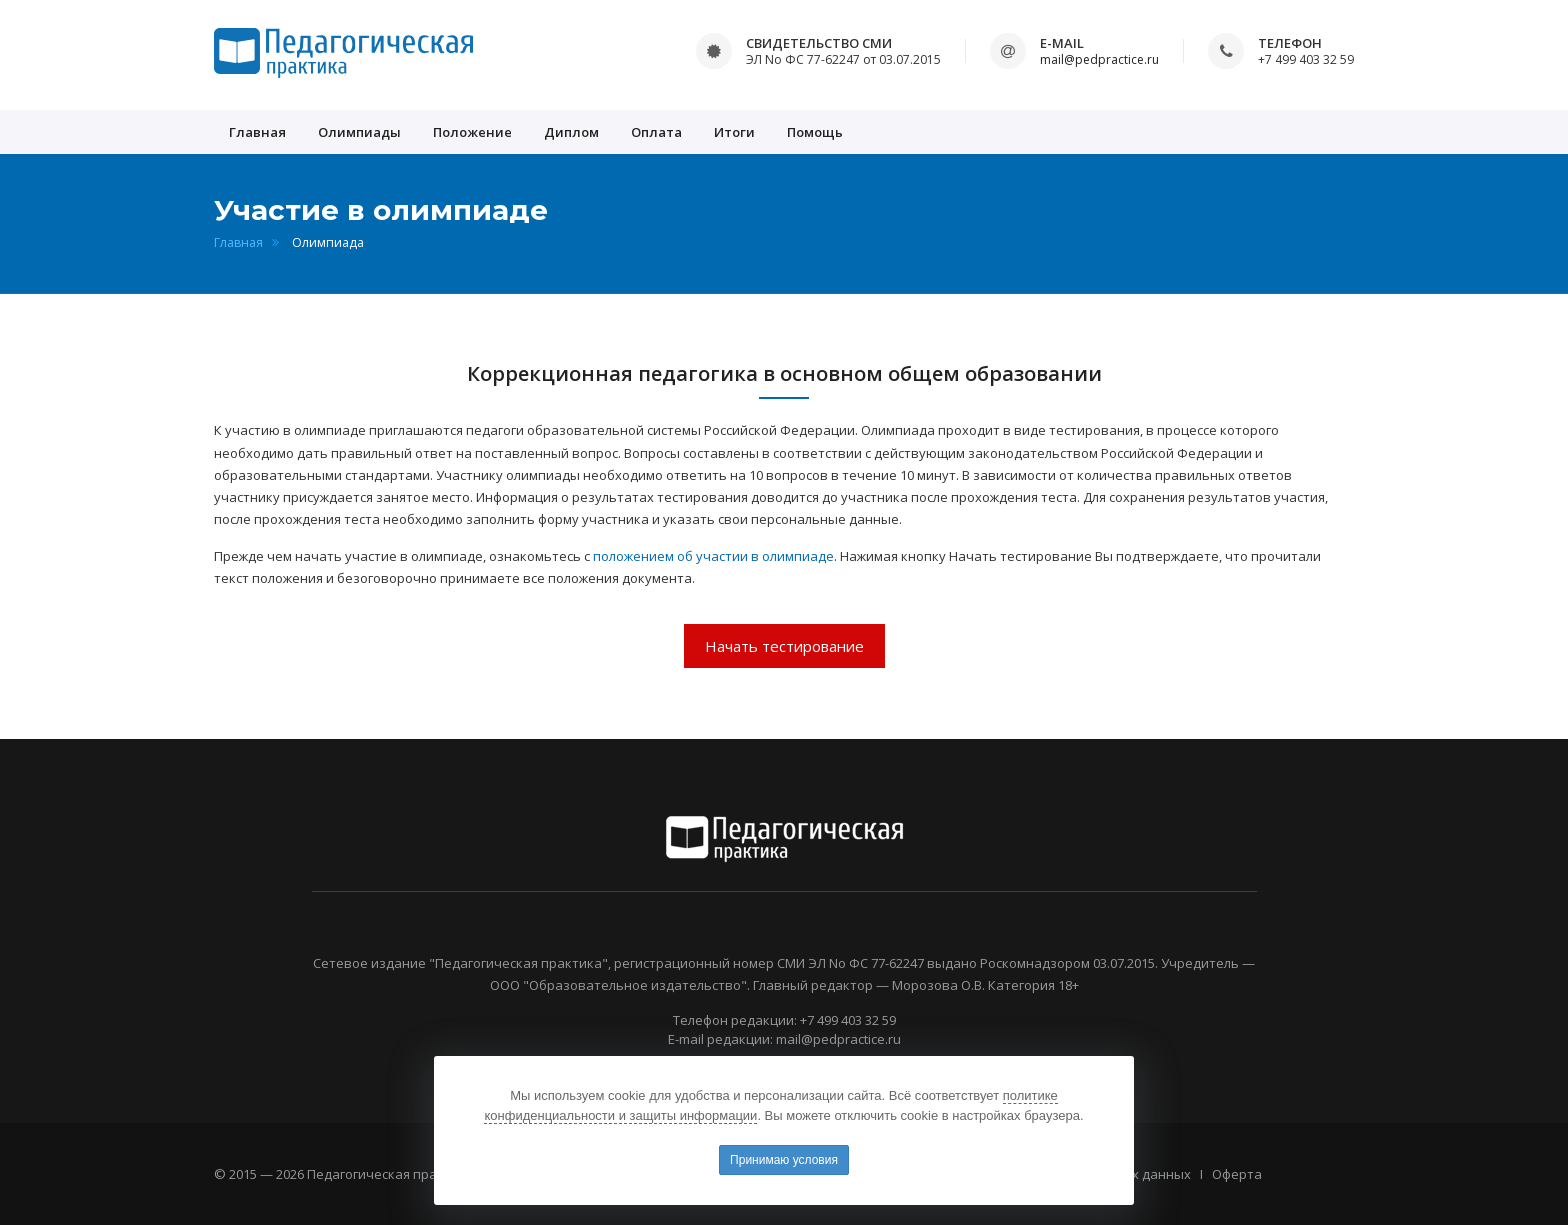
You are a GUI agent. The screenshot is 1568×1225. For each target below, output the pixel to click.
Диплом (571, 132)
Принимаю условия (784, 1160)
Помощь (815, 132)
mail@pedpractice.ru (1099, 59)
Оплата (656, 132)
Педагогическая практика (390, 1174)
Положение (472, 132)
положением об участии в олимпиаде (713, 556)
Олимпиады (359, 132)
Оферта (1237, 1174)
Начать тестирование (784, 646)
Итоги (734, 132)
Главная (257, 132)
